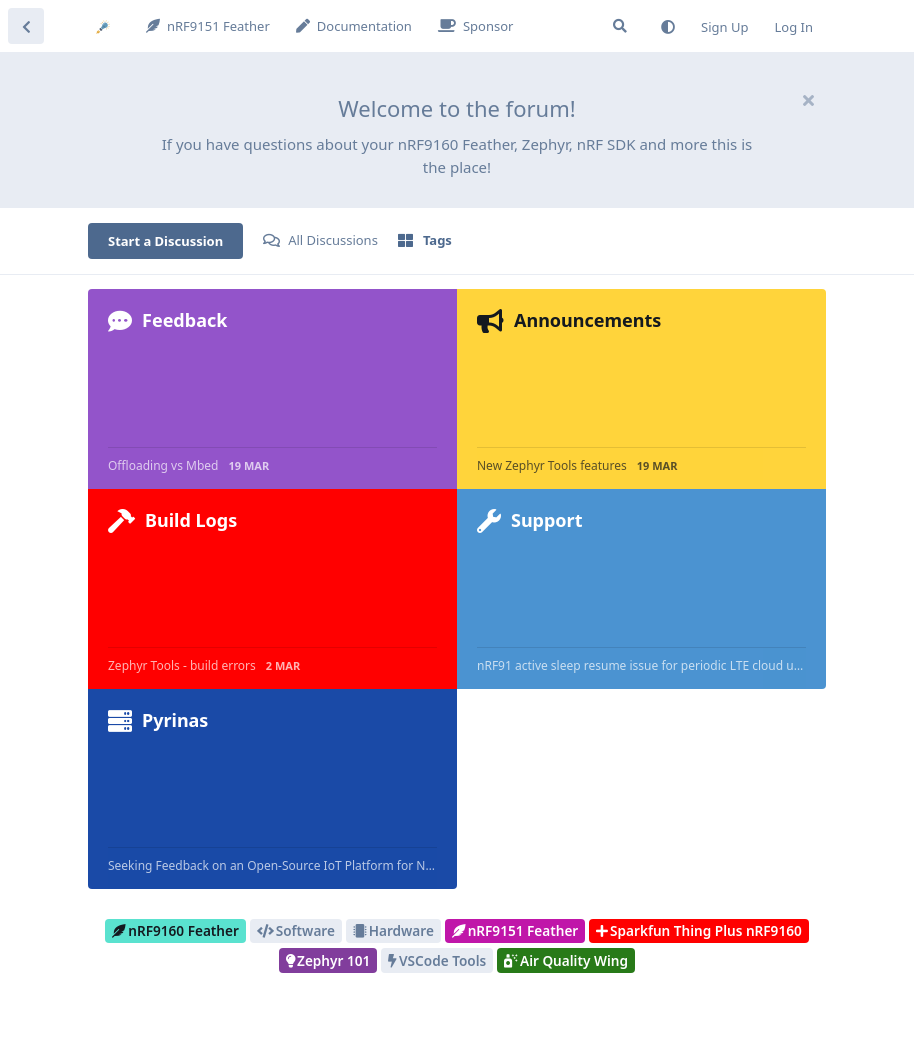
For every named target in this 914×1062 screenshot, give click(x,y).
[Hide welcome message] (808, 100)
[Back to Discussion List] (26, 26)
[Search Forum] (620, 26)
